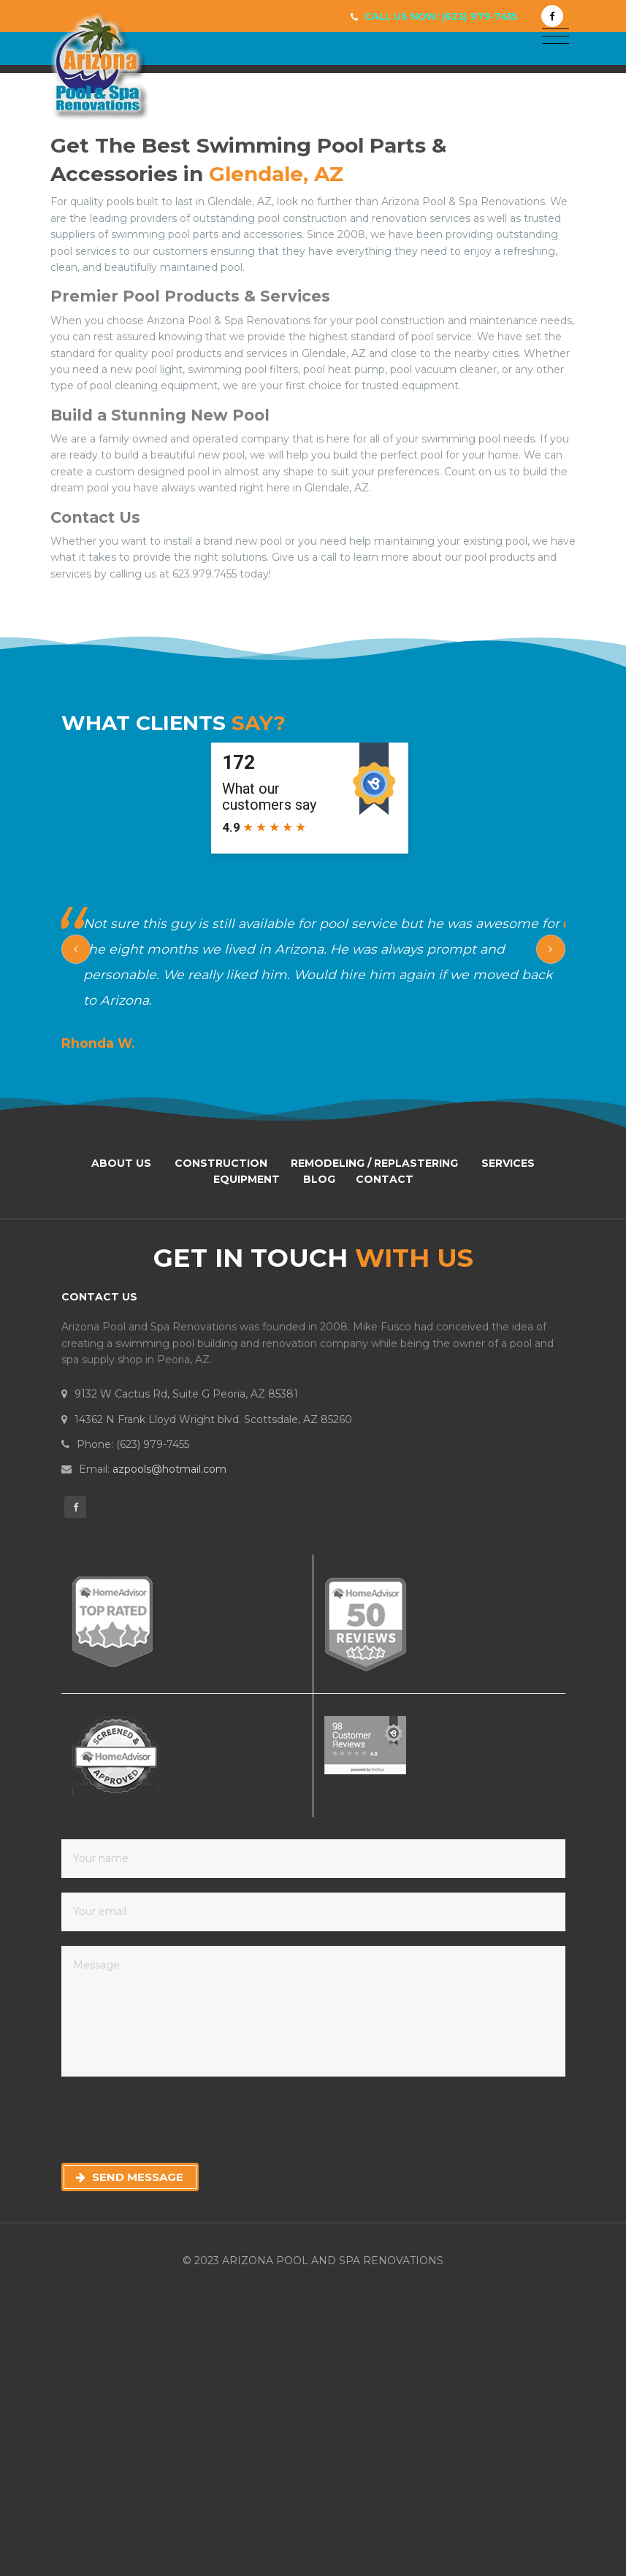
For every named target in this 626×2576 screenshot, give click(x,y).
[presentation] (172, 2119)
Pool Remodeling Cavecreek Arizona (253, 2322)
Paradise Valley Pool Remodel (81, 2551)
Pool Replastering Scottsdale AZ (236, 2567)
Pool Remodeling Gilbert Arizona (390, 2338)
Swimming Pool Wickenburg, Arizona (124, 2305)
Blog (319, 1179)
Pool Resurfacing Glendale (504, 2502)
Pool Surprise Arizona (135, 2485)
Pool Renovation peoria (183, 2535)
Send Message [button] (129, 2177)
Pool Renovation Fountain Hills (514, 2518)
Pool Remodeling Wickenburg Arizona (517, 2403)
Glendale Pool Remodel (334, 2551)
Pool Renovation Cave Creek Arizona (524, 2387)
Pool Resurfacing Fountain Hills (353, 2518)
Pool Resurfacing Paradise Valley (350, 2502)
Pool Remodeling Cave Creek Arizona (481, 2436)
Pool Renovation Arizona (74, 2403)
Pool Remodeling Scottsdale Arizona (324, 2403)
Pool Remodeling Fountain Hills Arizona (203, 2338)
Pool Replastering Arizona (556, 2551)
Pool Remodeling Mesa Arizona (129, 2354)
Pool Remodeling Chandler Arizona (439, 2322)
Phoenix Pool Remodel (555, 2535)
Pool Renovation (184, 2403)
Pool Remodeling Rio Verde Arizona (260, 2371)
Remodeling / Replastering (374, 1163)
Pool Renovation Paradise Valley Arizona (325, 2387)
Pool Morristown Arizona (395, 2469)
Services (508, 1163)
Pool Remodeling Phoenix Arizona (111, 2420)
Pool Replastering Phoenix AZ (397, 2567)
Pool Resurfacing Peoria (203, 2502)
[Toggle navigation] (555, 37)
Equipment (246, 1179)
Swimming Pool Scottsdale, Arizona (480, 2305)
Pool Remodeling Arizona (425, 2453)
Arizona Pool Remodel (303, 2535)
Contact (384, 1179)
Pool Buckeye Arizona (158, 2469)
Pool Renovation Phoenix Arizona (134, 2387)
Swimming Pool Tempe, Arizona (304, 2305)
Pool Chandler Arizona (274, 2469)
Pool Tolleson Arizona (514, 2469)
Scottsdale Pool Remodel (429, 2535)
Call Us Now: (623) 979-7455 (440, 16)
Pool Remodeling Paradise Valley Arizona (317, 2354)
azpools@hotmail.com (169, 1469)
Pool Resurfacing (236, 2485)
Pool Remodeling (538, 2453)
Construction (221, 1163)
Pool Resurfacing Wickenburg (360, 2485)
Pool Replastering (443, 2551)
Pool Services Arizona (410, 2371)
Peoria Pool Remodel (215, 2551)
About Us (121, 1163)
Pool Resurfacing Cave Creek (196, 2518)
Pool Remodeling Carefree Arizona (268, 2453)
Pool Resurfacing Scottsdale (512, 2485)
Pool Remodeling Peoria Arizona (508, 2354)
